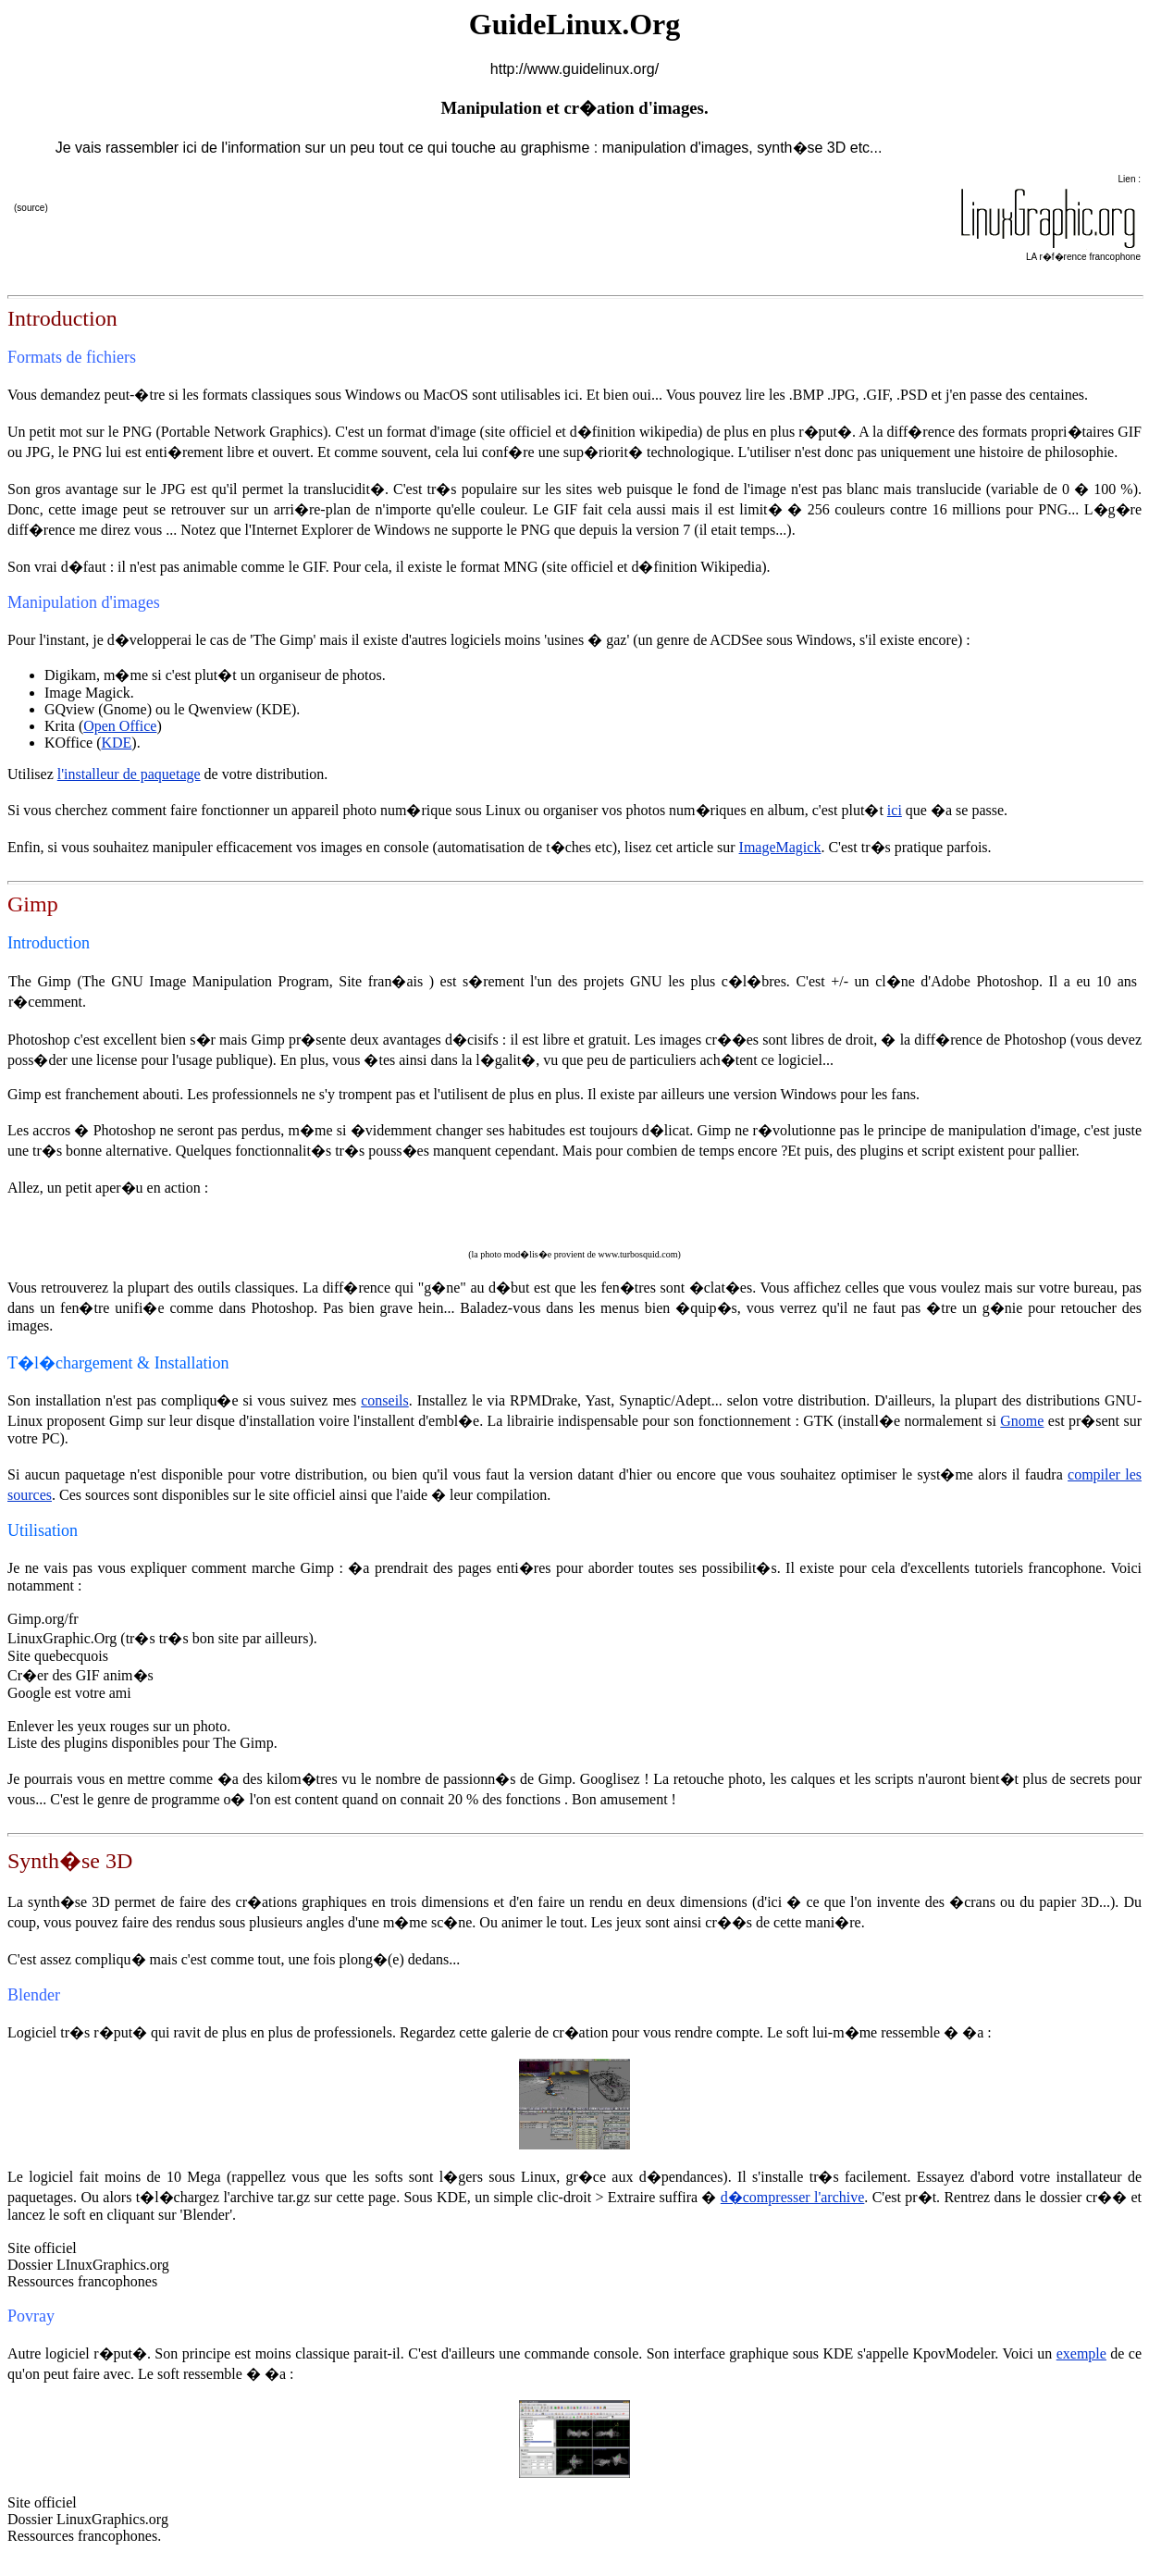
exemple (1081, 2353)
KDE (116, 742)
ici (894, 810)
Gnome (1022, 1421)
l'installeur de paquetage (129, 774)
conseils (385, 1400)
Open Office (119, 726)
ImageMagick (780, 847)
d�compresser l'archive (793, 2197)
